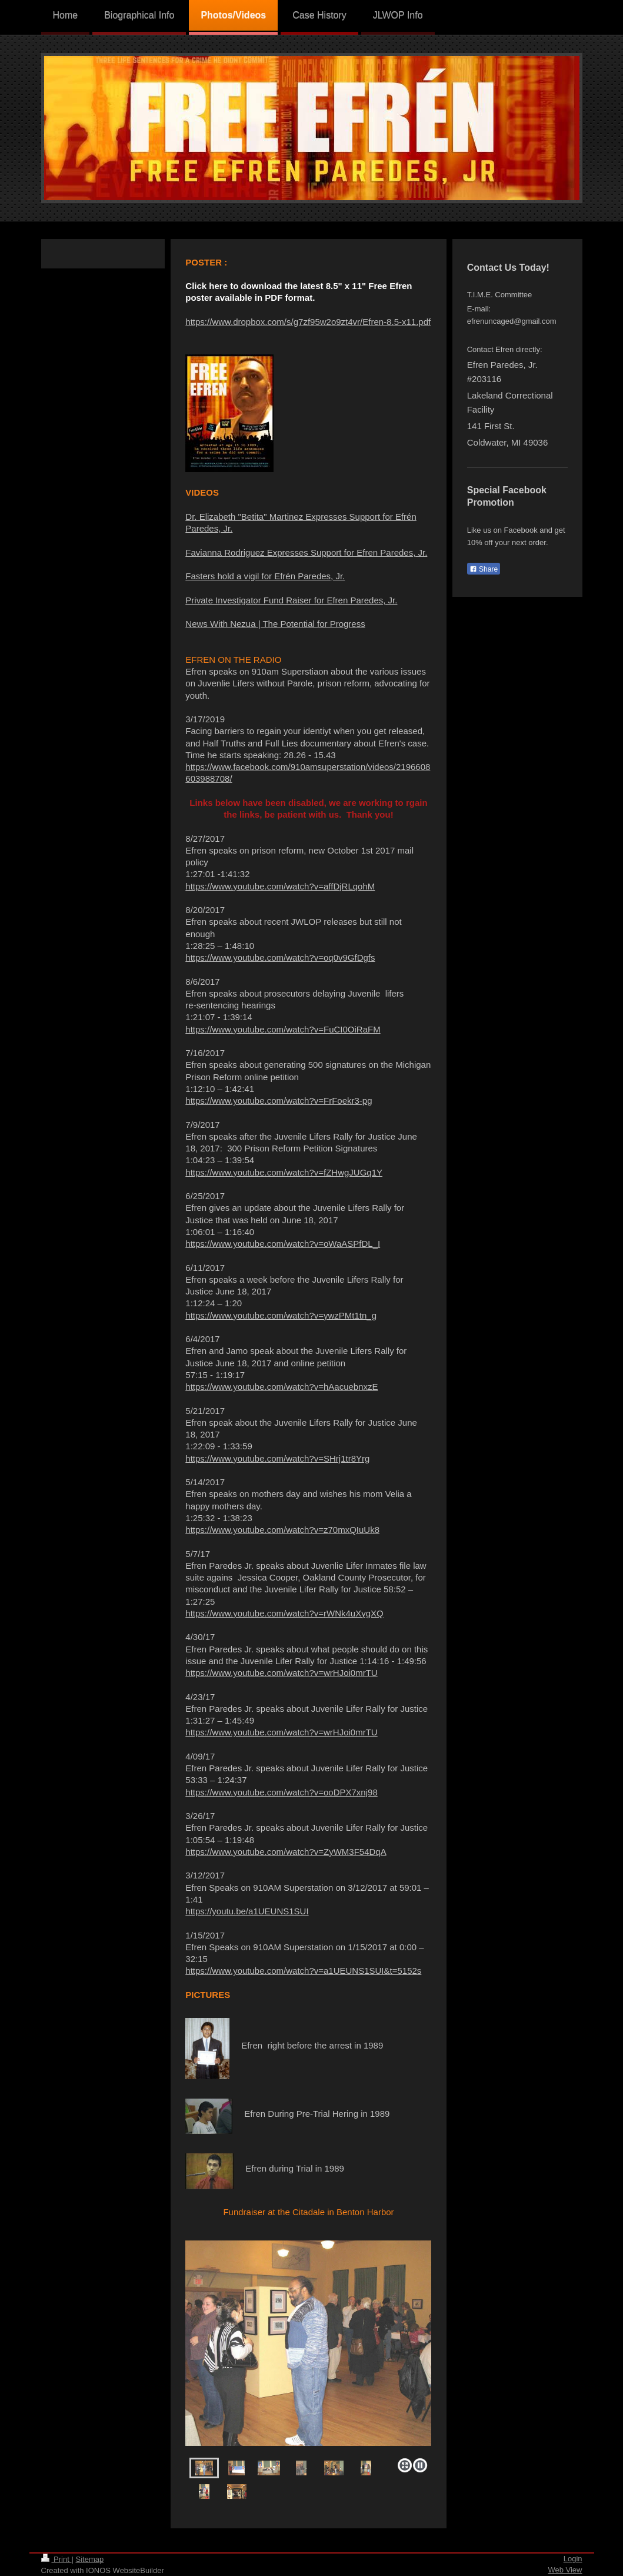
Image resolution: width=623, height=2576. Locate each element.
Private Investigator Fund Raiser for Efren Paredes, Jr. (291, 600)
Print (56, 2559)
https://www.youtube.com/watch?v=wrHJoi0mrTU (281, 1673)
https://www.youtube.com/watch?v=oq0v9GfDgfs (280, 957)
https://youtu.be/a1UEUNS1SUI (246, 1911)
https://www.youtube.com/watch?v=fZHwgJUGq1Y (283, 1172)
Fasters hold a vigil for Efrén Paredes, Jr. (265, 576)
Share (483, 569)
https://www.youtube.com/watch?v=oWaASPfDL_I (282, 1244)
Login (573, 2558)
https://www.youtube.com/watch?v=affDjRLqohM (280, 886)
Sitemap (89, 2559)
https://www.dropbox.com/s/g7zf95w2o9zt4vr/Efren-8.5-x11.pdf (308, 322)
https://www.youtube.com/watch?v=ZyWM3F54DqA (285, 1852)
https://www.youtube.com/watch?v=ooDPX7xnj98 (281, 1792)
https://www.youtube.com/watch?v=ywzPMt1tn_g (281, 1315)
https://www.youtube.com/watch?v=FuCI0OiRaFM (282, 1029)
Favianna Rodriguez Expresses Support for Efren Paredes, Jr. (306, 552)
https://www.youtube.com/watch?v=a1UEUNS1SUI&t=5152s (303, 1971)
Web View (565, 2569)
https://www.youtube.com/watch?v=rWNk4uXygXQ (284, 1613)
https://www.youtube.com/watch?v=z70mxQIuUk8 (282, 1530)
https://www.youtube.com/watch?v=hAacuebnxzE (281, 1387)
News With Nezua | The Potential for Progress (275, 624)
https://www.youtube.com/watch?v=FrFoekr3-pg (278, 1101)
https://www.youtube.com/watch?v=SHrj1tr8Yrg (277, 1458)
